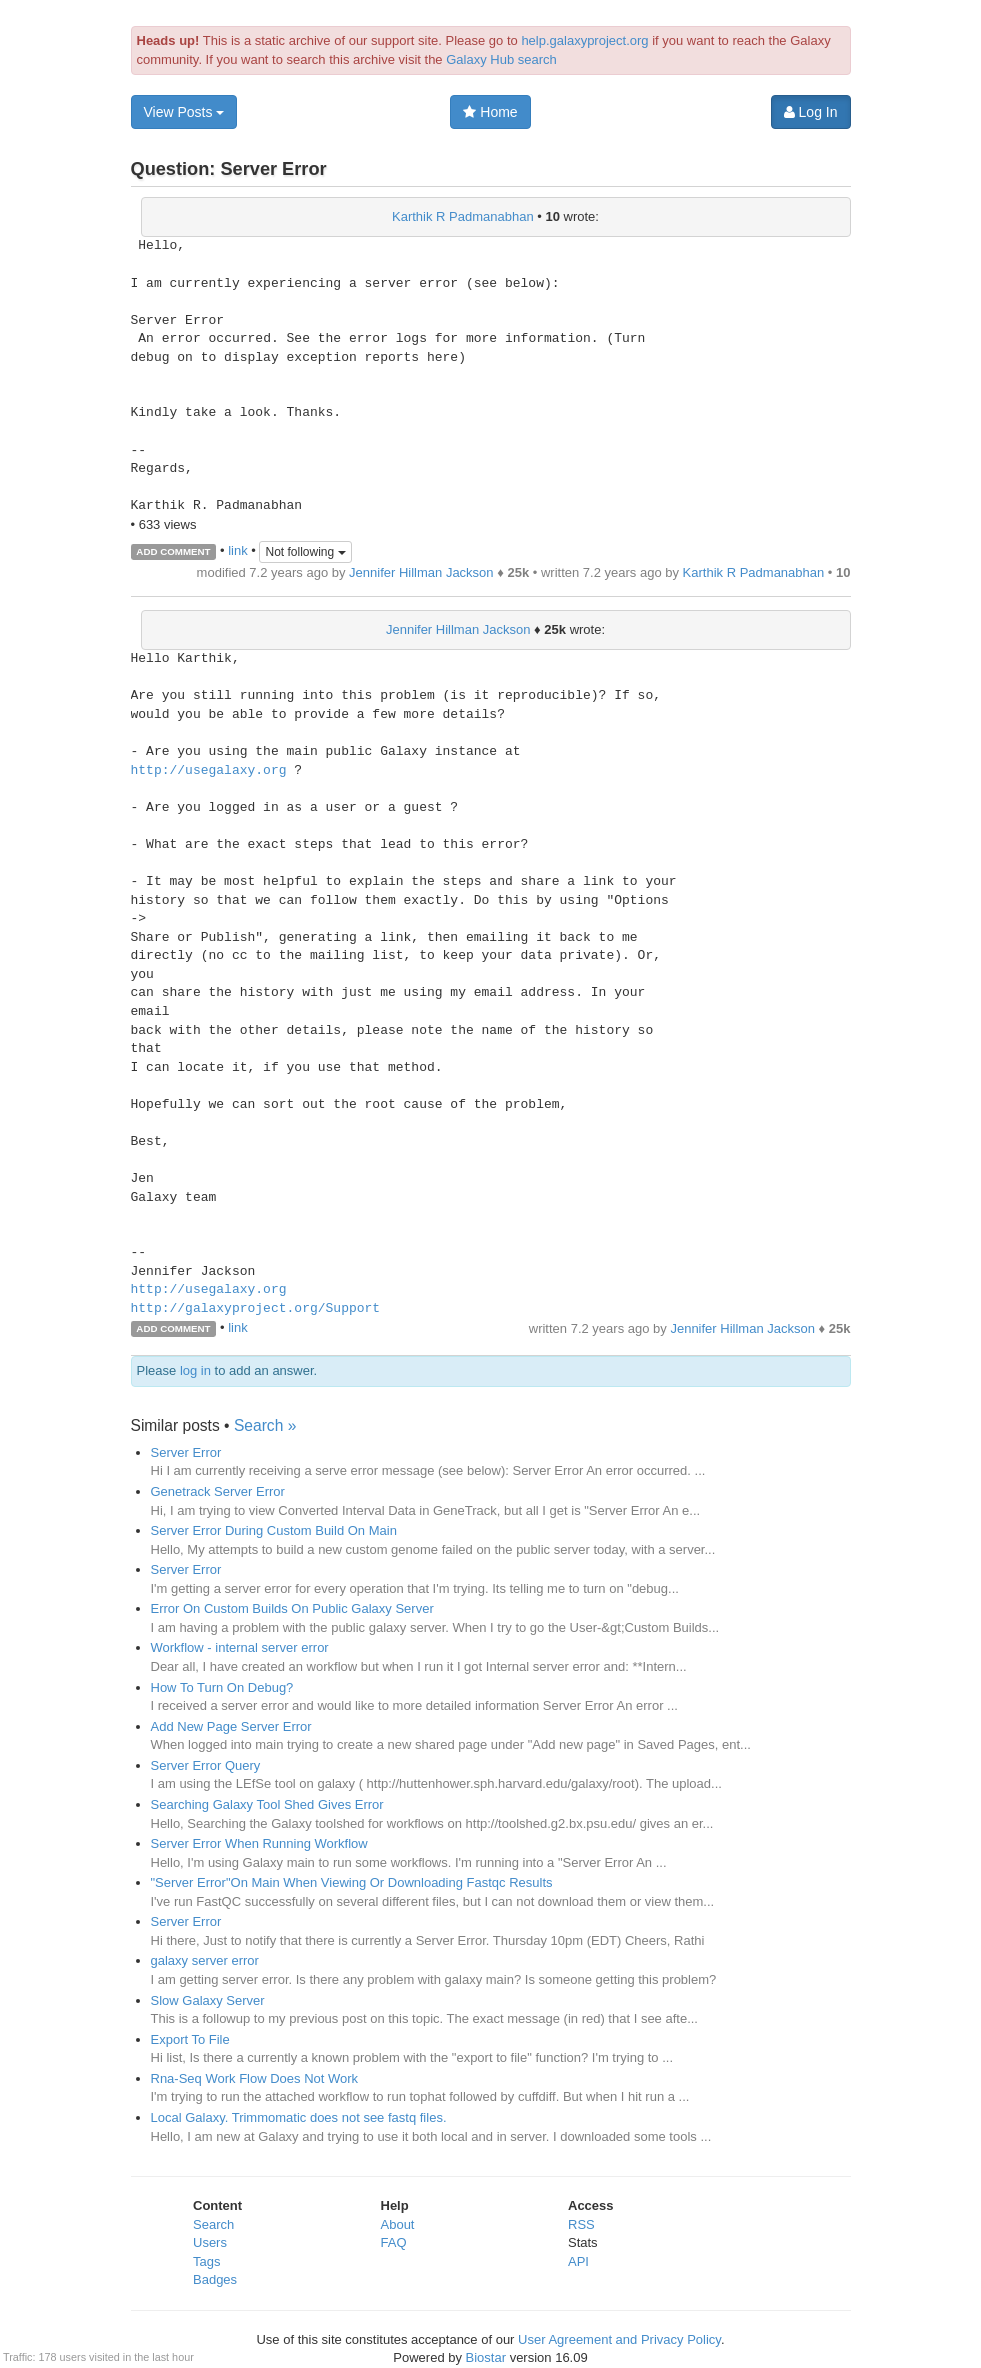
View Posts (184, 112)
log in (195, 1370)
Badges (215, 2279)
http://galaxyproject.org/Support (256, 1309)
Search (213, 2224)
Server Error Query (206, 1765)
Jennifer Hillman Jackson (421, 572)
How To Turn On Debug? (222, 1687)
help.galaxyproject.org (584, 40)
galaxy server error (205, 1960)
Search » (265, 1425)
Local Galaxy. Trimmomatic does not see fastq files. (299, 2117)
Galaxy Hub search (501, 59)
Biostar (486, 2357)
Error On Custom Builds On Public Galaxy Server (292, 1608)
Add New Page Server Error (231, 1726)
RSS (581, 2224)
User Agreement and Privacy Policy (619, 2339)
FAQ (394, 2242)
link (238, 550)
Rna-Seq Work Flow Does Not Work (255, 2078)
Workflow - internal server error (240, 1647)
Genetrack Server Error (218, 1491)
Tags (206, 2261)
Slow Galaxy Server (208, 2000)
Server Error (186, 1452)
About (398, 2224)
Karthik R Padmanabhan (463, 216)
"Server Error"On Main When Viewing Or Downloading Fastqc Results (352, 1882)
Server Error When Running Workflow (259, 1843)
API (578, 2261)
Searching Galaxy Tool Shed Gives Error (267, 1804)
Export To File (190, 2039)
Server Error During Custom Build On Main (274, 1530)
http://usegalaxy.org (209, 771)
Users (210, 2242)
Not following (305, 552)
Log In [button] (811, 112)
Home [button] (490, 112)
